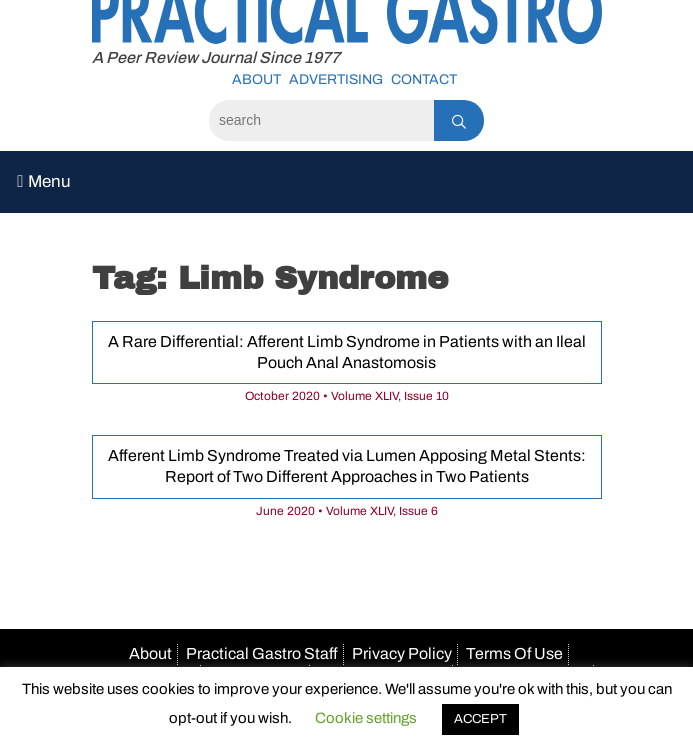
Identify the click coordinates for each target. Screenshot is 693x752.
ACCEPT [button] (480, 719)
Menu (43, 181)
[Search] (321, 120)
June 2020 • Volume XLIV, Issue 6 (347, 511)
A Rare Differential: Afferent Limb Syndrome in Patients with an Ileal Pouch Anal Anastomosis (347, 352)
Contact (424, 79)
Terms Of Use (514, 653)
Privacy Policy (402, 653)
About (256, 79)
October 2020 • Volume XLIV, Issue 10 (347, 396)
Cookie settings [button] (366, 718)
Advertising (336, 79)
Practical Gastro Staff (262, 653)
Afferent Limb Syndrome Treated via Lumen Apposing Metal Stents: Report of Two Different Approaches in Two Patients (347, 466)
